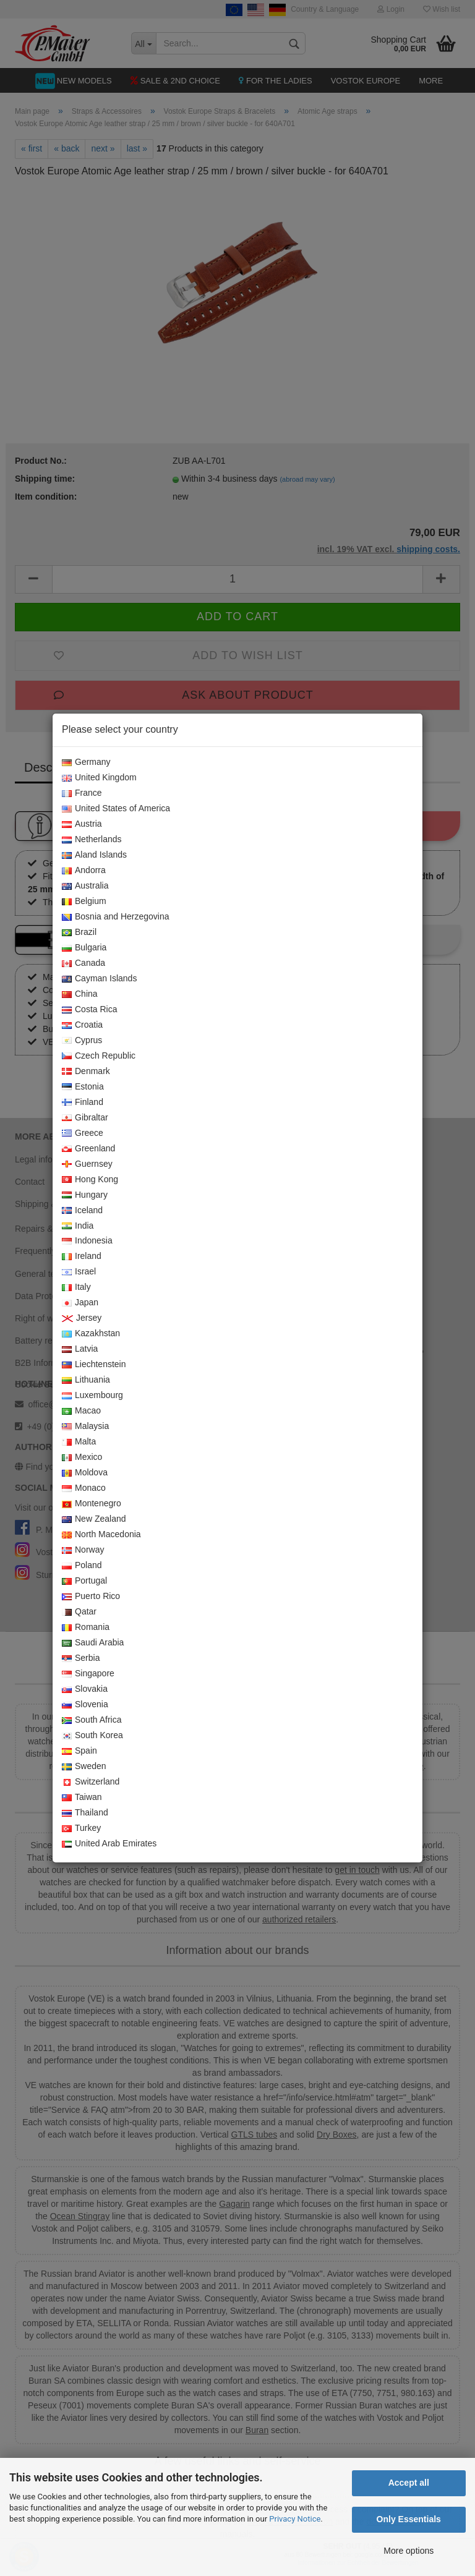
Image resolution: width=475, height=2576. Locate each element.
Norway (83, 1550)
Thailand (85, 1813)
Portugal (84, 1581)
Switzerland (90, 1782)
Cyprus (82, 1040)
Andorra (84, 870)
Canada (83, 963)
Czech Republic (98, 1056)
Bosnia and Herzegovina (115, 917)
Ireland (81, 1256)
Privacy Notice (294, 2518)
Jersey (81, 1318)
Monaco (84, 1488)
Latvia (80, 1349)
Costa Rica (89, 1010)
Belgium (84, 901)
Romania (85, 1627)
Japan (80, 1303)
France (82, 793)
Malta (79, 1442)
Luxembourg (92, 1395)
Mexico (82, 1457)
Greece (82, 1133)
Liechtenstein (94, 1364)
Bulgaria (84, 948)
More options (408, 2551)
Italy (76, 1287)
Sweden (84, 1766)
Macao (81, 1411)
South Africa (92, 1720)
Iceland (82, 1211)
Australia (85, 886)
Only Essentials (409, 2519)
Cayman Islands (99, 979)
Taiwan (82, 1797)
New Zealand (94, 1519)
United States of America (116, 809)
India (77, 1226)
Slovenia (85, 1705)
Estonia (83, 1087)
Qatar (79, 1612)
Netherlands (92, 840)
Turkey (81, 1828)
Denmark (86, 1071)
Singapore (88, 1674)
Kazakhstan (91, 1334)
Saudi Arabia (93, 1643)
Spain (79, 1751)
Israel (79, 1272)
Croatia (82, 1025)
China (80, 994)
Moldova (85, 1473)
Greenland (88, 1149)
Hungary (85, 1195)
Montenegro (91, 1504)
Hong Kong (90, 1180)
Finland (82, 1102)
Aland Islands (94, 855)
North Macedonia (101, 1535)
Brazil (79, 932)
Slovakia (85, 1689)
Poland (82, 1565)
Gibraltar (85, 1118)
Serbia (81, 1658)
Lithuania (86, 1380)
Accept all (408, 2483)
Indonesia (87, 1241)
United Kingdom (99, 778)
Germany (86, 762)
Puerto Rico (91, 1596)
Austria (82, 824)
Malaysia (85, 1426)
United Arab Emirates (109, 1844)
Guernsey (87, 1164)
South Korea (92, 1735)
